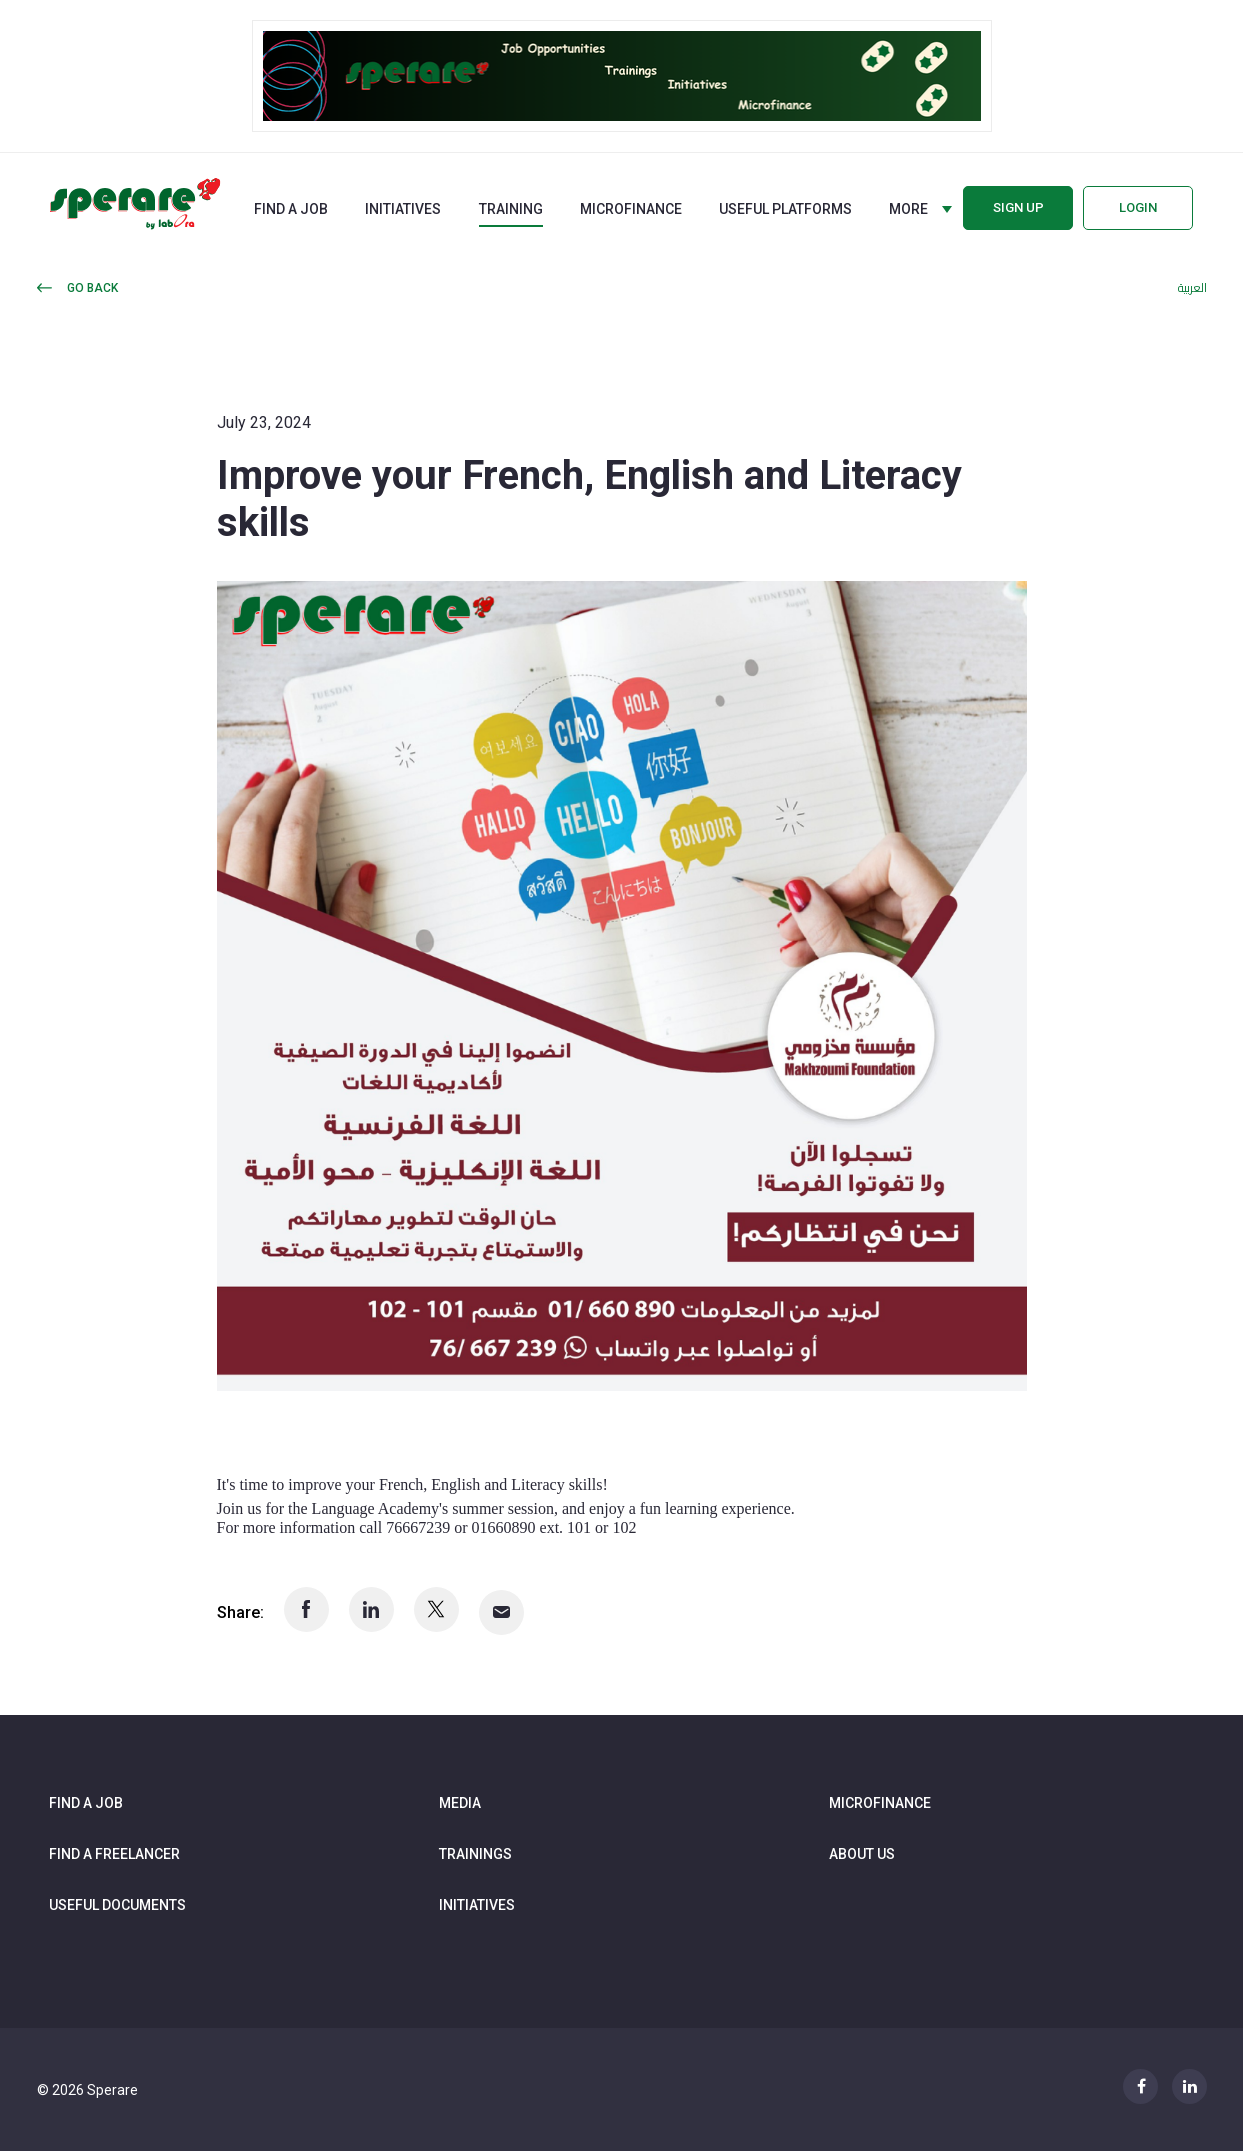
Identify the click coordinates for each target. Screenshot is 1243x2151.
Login (1138, 207)
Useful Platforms (785, 209)
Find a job (291, 209)
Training (511, 209)
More (908, 209)
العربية (1192, 288)
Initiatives (403, 209)
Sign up (1018, 207)
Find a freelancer (114, 1854)
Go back (92, 288)
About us (862, 1854)
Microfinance (631, 209)
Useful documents (117, 1905)
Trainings (475, 1854)
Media (460, 1803)
